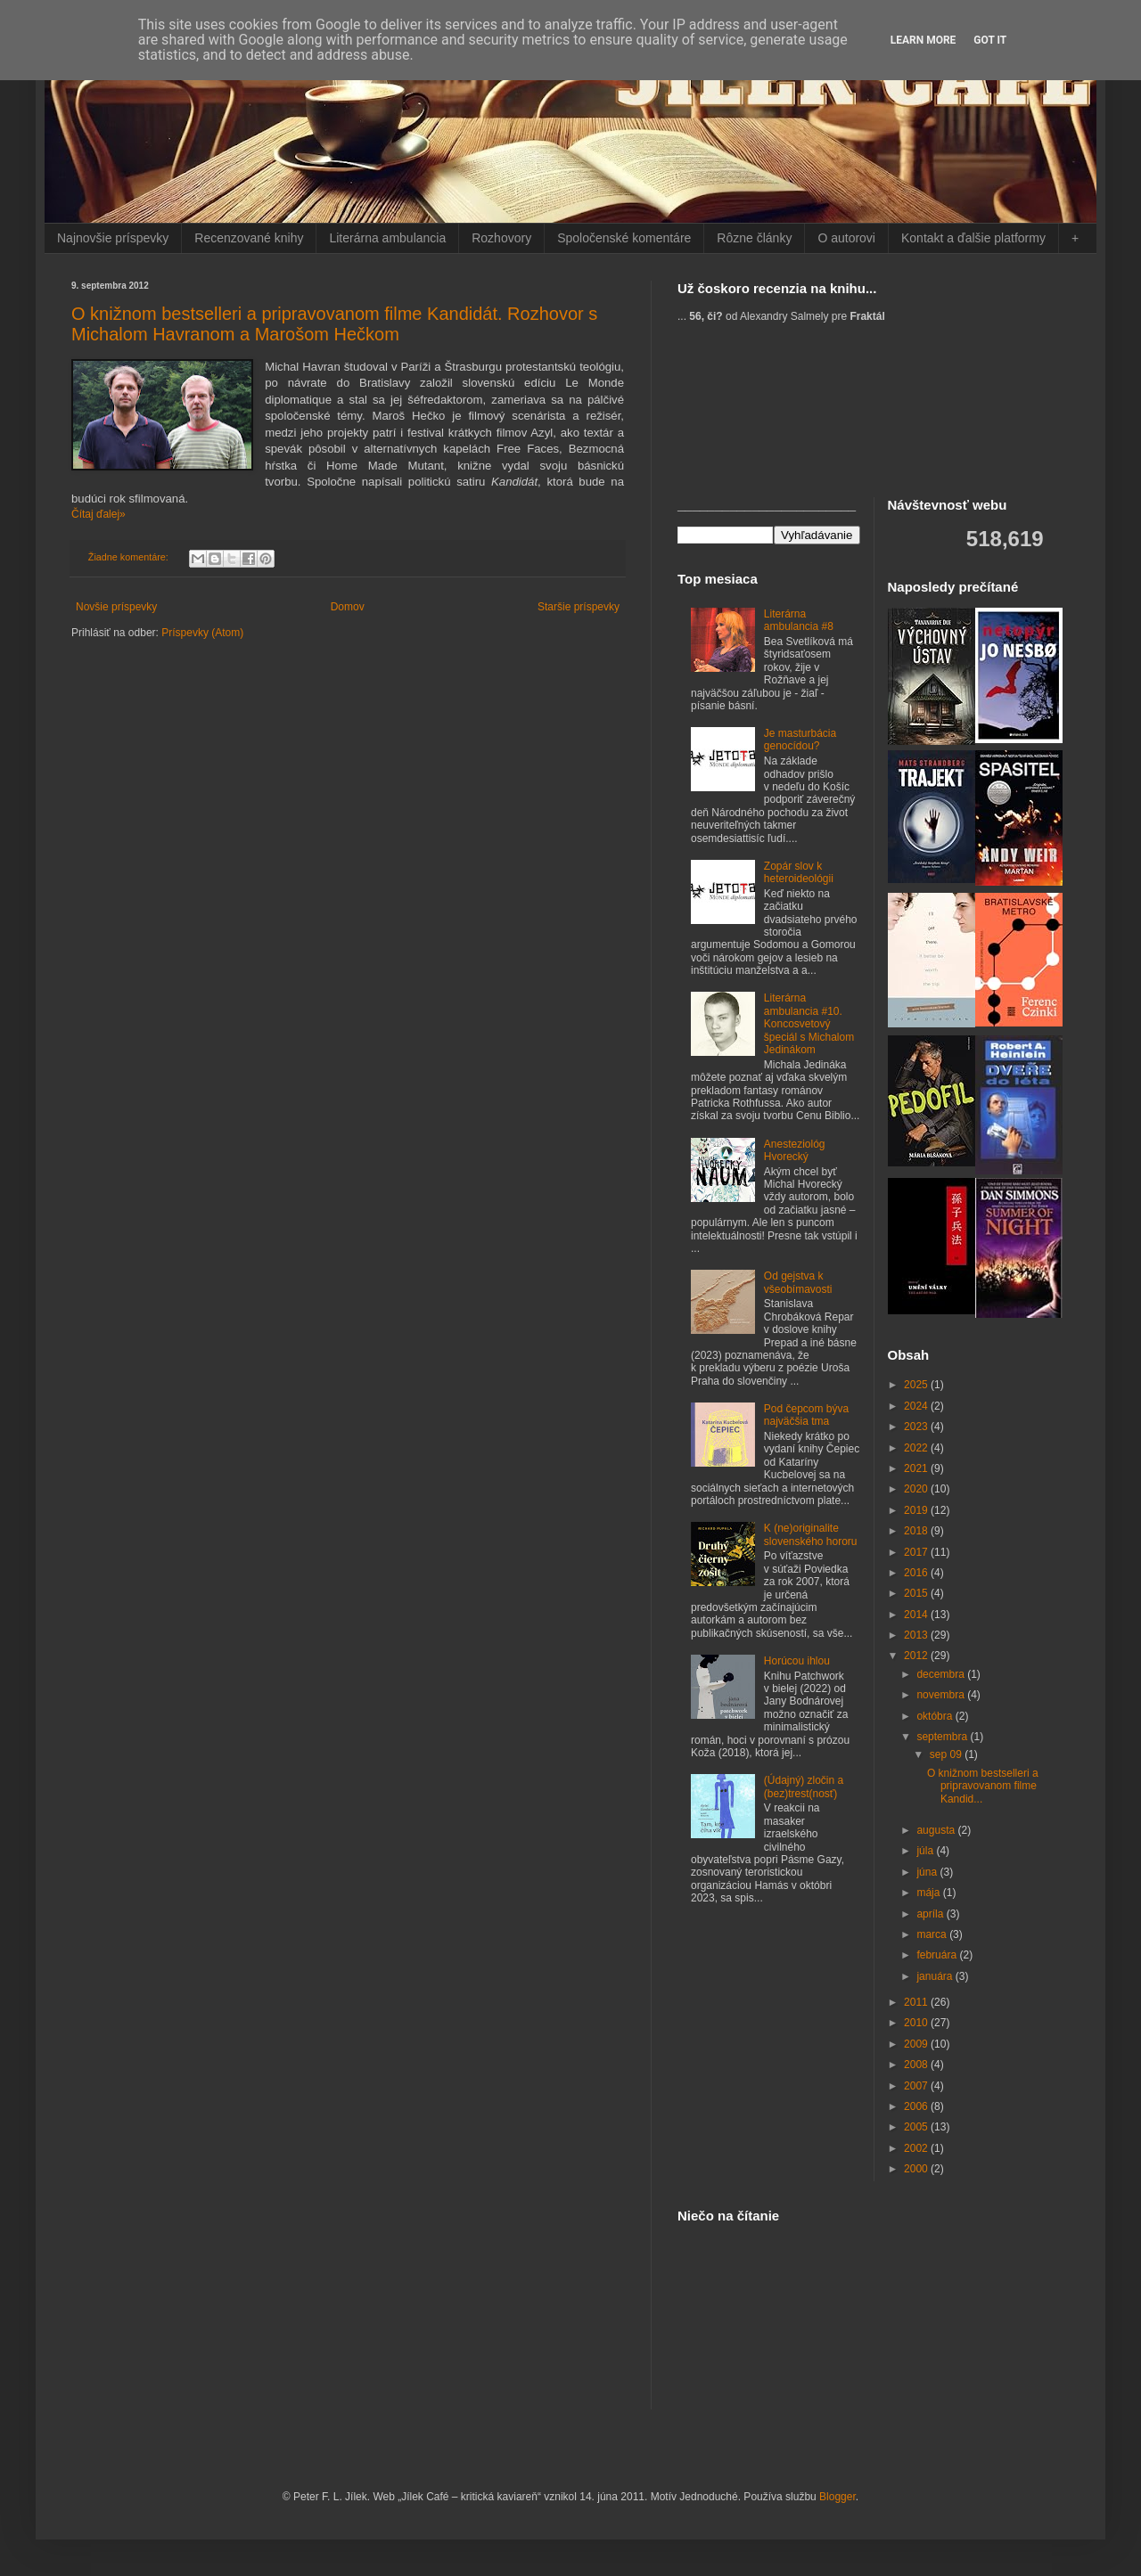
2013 (917, 1635)
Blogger (837, 2496)
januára (935, 1976)
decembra (941, 1674)
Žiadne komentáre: (129, 557)
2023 (917, 1426)
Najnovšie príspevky (112, 238)
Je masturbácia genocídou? (800, 739)
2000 (917, 2169)
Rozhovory (501, 238)
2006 (917, 2106)
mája (929, 1892)
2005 (917, 2127)
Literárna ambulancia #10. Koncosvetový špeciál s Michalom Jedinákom (809, 1024)
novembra (941, 1695)
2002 (917, 2148)
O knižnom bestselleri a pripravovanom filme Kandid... (982, 1786)
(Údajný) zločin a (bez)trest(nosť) (803, 1786)
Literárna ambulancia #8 (798, 620)
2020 (917, 1489)
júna (928, 1872)
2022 (917, 1448)
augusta (936, 1830)
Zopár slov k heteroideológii (798, 872)
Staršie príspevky (579, 607)
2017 (917, 1552)
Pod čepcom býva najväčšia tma (806, 1414)
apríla (931, 1914)
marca (932, 1934)
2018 (917, 1531)
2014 (917, 1614)
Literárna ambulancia (387, 238)
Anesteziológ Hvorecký (794, 1150)
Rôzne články (754, 238)
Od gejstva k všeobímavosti (798, 1282)
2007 (917, 2086)
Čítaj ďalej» (98, 514)
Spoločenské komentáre (624, 238)
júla (926, 1850)
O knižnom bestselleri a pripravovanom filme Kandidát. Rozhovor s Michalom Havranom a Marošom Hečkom (334, 324)
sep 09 (947, 1754)
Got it (989, 40)
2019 (917, 1510)
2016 (917, 1572)
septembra (943, 1736)
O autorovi (846, 238)
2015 (917, 1593)
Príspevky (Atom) (202, 632)
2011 (917, 2002)
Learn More (923, 40)
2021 (917, 1468)
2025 (917, 1384)
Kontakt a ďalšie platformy (973, 238)
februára (937, 1955)
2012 (917, 1655)
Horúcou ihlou (797, 1661)
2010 (917, 2022)
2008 (917, 2064)
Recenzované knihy (248, 238)
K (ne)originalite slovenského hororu (811, 1534)
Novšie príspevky (116, 607)
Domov (348, 607)
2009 (917, 2044)
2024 (917, 1406)
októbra (935, 1716)
